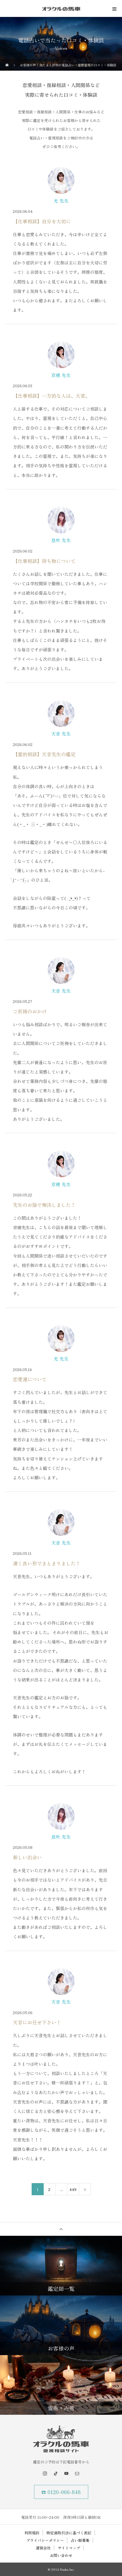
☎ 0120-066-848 (61, 2491)
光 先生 (61, 201)
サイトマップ (69, 2547)
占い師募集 (80, 2540)
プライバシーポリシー (45, 2540)
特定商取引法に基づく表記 (68, 2532)
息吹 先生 (61, 540)
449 (72, 2189)
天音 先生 (61, 733)
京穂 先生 (61, 375)
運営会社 (43, 2547)
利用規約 (31, 2532)
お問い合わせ (61, 2555)
